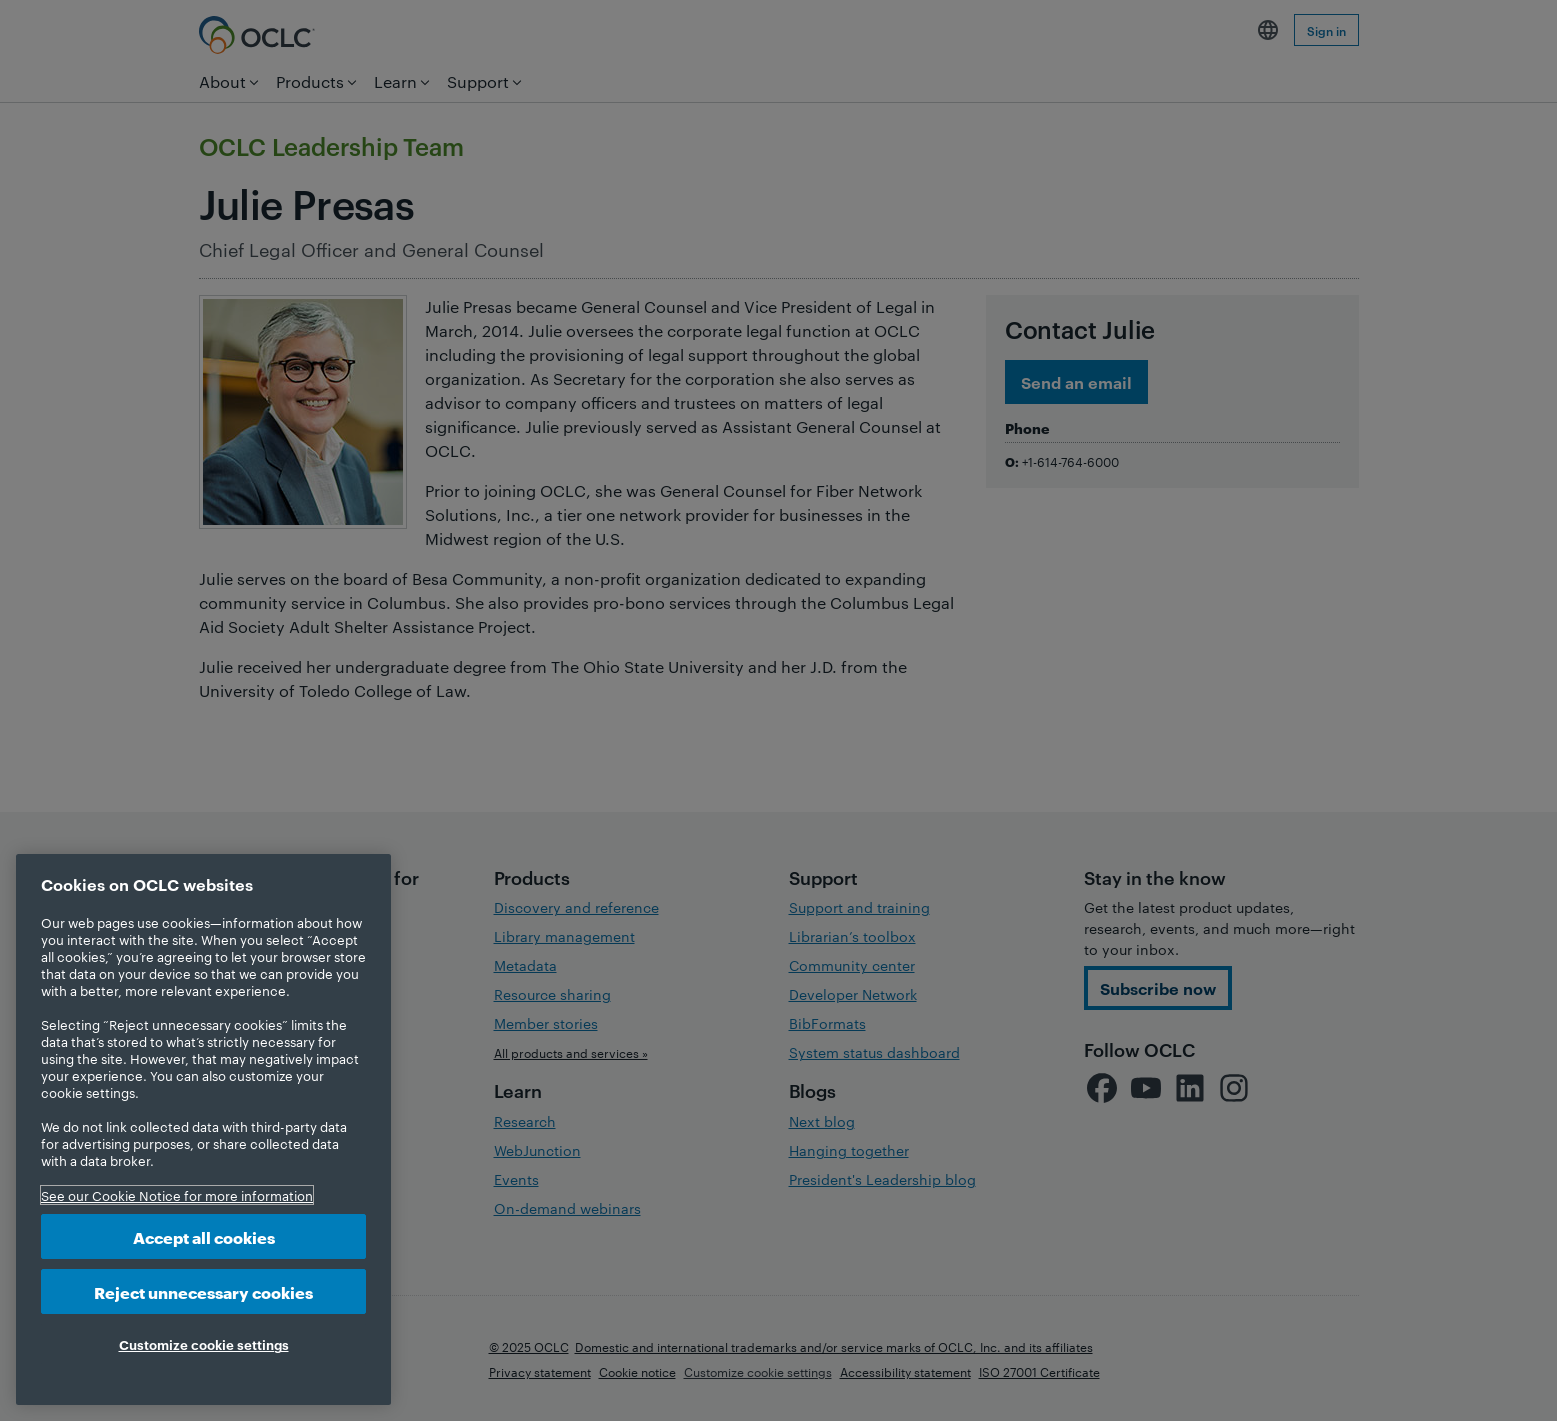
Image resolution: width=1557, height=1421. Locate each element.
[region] (203, 1129)
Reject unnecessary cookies (203, 1291)
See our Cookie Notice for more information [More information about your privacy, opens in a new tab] (177, 1195)
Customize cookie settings (204, 1344)
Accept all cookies (204, 1236)
